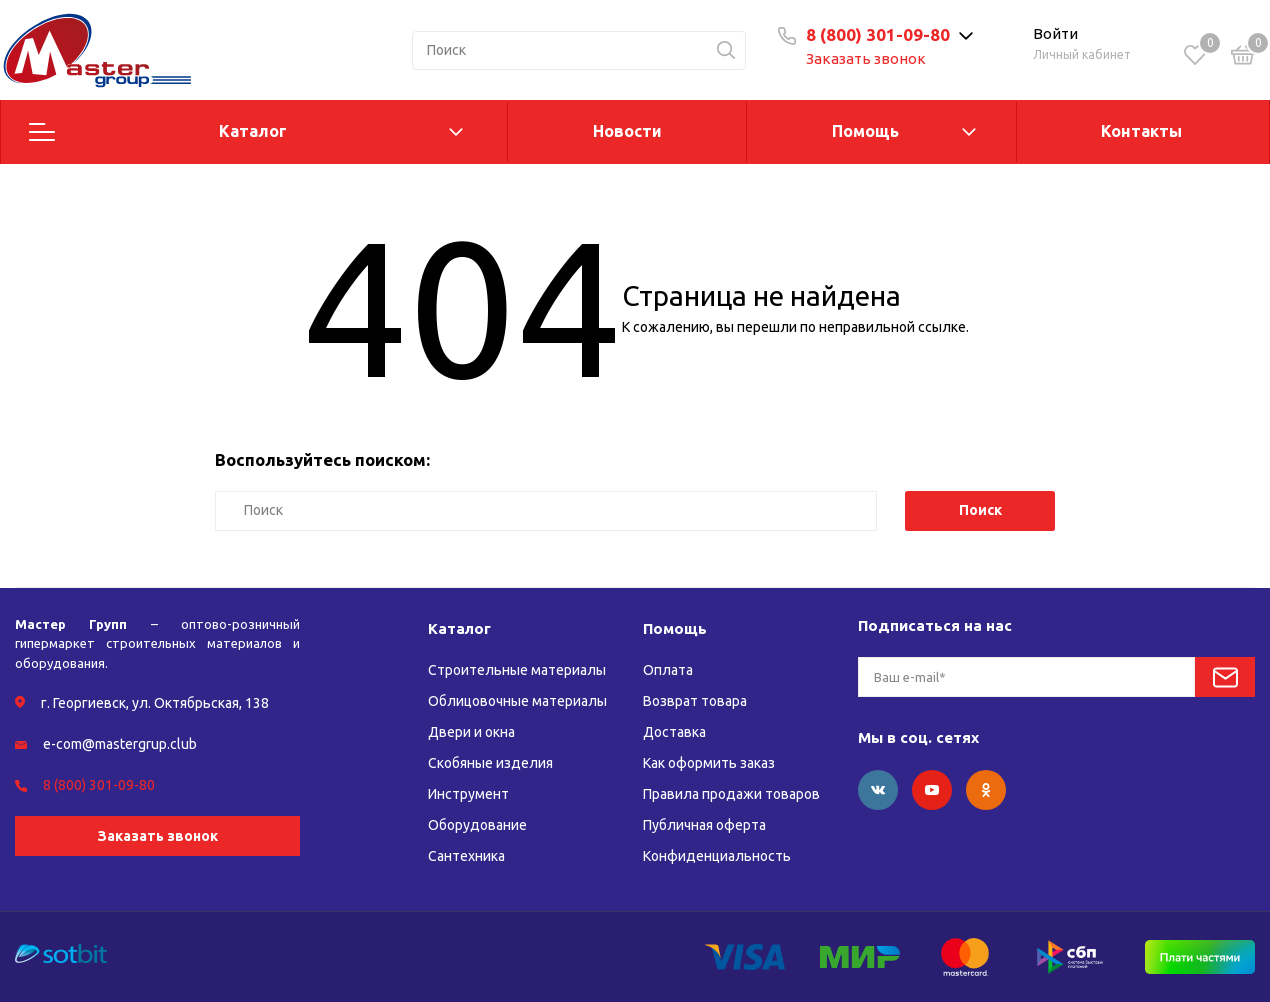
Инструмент (468, 794)
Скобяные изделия (490, 763)
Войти (1055, 33)
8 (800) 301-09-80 (878, 34)
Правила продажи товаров (731, 794)
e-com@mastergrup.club (120, 744)
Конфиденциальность (717, 856)
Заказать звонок (866, 58)
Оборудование (477, 825)
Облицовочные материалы (517, 701)
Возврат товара (695, 701)
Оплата (668, 670)
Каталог (253, 131)
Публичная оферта (704, 825)
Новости (627, 131)
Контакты (1141, 131)
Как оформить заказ (709, 763)
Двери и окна (471, 732)
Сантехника (466, 856)
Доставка (674, 732)
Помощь (865, 131)
